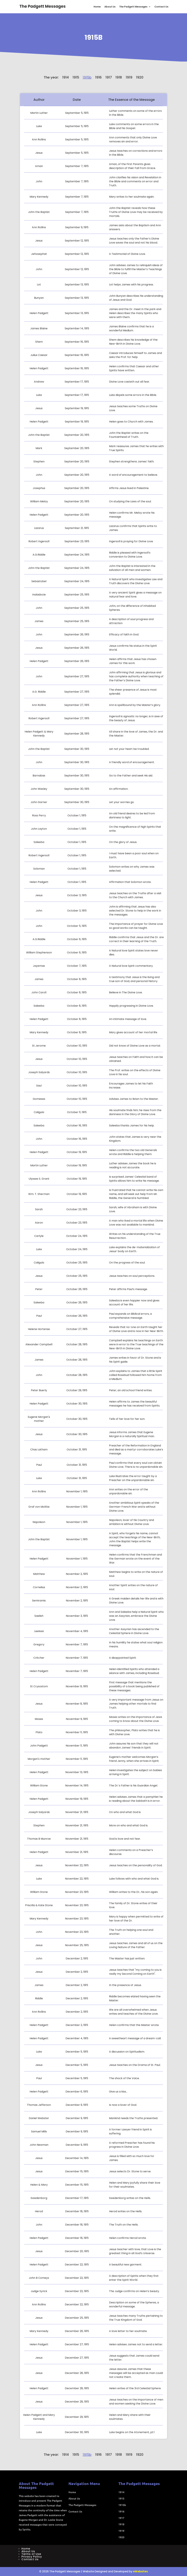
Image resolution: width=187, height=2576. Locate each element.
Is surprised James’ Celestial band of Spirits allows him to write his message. (134, 1179)
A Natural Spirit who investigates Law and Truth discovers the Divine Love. (135, 581)
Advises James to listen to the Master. (134, 1099)
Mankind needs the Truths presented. (133, 2118)
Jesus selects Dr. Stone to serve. (130, 2171)
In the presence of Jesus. (125, 1985)
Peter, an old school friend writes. (130, 1390)
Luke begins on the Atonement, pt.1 (132, 2432)
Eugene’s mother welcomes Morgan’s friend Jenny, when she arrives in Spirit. (134, 1759)
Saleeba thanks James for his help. (131, 1125)
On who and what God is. (125, 1812)
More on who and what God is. (128, 1825)
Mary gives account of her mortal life (133, 1032)
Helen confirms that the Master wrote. (134, 2025)
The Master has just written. (127, 1958)
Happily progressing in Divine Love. (131, 1006)
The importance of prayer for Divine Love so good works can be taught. (136, 926)
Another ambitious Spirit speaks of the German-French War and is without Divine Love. (134, 1507)
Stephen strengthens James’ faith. (131, 461)
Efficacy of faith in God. (124, 634)
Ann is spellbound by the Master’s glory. (135, 705)
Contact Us (161, 6)
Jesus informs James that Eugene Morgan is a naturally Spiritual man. (132, 1434)
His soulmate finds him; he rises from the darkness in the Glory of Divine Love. (135, 1112)
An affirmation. (118, 789)
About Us (110, 6)
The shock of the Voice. (124, 2078)
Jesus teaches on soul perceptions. (132, 1276)
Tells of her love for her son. (127, 1419)
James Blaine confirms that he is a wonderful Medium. (131, 328)
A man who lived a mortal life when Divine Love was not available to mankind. (136, 1223)
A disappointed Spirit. (122, 1658)
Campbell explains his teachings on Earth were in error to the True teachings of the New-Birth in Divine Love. (136, 1344)
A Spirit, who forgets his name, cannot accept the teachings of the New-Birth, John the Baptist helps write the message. (134, 1539)
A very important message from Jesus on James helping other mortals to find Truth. (136, 1704)
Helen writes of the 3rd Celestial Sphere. (135, 2388)
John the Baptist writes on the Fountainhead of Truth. (128, 435)
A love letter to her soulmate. (128, 2331)
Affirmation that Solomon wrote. (130, 882)
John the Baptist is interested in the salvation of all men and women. (132, 568)
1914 (65, 77)
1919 (129, 77)
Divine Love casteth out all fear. (129, 382)
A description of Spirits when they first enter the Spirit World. (134, 2278)
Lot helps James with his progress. (131, 284)
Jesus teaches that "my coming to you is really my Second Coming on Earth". (135, 1972)
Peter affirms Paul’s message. (128, 1289)
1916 (98, 77)
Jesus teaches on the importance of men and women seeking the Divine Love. (136, 2402)
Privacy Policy (31, 2557)
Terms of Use (31, 2554)
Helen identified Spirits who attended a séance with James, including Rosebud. (134, 1671)
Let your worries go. (121, 802)
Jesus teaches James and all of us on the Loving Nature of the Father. (136, 1945)
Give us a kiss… (118, 2091)
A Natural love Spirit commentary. (131, 966)
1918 (118, 77)
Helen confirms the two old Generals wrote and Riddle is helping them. (133, 1152)
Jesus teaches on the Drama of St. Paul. (135, 2065)
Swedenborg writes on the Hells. (130, 2198)
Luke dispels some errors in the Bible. (133, 395)
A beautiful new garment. (125, 2264)
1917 (108, 77)
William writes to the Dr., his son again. (133, 1892)
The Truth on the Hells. (123, 2225)
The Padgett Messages (133, 6)
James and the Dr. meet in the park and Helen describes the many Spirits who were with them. (135, 313)
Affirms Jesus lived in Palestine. (129, 488)
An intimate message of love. (128, 1019)
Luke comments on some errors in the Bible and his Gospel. (134, 126)
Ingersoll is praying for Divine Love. (131, 541)
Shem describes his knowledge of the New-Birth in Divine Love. (133, 342)
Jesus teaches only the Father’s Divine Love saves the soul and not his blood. (134, 241)
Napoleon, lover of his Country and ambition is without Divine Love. (131, 1522)
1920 (139, 77)
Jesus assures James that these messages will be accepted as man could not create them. (136, 2373)
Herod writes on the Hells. (125, 2211)
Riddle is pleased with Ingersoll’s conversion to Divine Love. (129, 555)
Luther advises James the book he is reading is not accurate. (132, 1165)
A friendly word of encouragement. (132, 762)
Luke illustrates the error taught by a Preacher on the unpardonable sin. (133, 1478)
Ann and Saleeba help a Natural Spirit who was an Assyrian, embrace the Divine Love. (136, 1616)
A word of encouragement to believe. (133, 475)
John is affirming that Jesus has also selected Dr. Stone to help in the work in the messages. (135, 910)
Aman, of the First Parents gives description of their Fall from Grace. (132, 166)
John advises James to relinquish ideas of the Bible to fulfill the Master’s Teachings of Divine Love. (136, 269)
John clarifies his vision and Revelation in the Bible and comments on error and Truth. (135, 181)
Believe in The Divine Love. (125, 992)
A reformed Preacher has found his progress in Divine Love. (132, 2145)
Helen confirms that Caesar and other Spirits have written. (134, 368)
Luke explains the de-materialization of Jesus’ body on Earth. (134, 1249)
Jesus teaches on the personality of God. (135, 1865)
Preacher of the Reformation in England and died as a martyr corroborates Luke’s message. (136, 1449)
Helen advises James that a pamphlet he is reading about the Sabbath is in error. (136, 1799)
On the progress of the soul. (127, 1262)
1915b (87, 77)
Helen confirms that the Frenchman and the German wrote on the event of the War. (135, 1559)
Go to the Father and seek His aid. (131, 775)
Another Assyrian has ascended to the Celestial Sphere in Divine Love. (134, 1631)
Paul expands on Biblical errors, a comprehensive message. (130, 1316)
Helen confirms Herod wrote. (127, 2238)
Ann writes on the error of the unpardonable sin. (128, 1491)
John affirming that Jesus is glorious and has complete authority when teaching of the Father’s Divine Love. (136, 676)
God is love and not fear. (125, 1839)
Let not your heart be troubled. (129, 749)
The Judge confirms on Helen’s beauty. (134, 2291)
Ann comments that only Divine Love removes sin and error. (133, 139)
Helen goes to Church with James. (131, 421)
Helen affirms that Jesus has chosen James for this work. (132, 661)
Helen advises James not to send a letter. (136, 2344)
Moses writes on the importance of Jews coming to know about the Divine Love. (135, 1719)
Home (97, 6)
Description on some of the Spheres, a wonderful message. (134, 2304)
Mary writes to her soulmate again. (131, 197)
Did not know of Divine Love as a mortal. (135, 1046)
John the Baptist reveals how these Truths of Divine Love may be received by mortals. (136, 212)
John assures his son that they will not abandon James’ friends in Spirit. (133, 1745)
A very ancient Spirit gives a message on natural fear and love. (135, 594)
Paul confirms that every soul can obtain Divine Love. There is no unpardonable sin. (136, 1465)
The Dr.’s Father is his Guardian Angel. (133, 1785)
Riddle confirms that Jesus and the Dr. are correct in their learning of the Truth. (136, 939)
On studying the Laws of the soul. (130, 501)
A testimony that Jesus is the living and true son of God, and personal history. (134, 979)
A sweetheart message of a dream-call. (135, 2038)
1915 (75, 77)
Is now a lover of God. (123, 2105)
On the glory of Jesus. (123, 842)
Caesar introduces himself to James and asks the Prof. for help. (135, 355)
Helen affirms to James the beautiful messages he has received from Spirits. (134, 1404)
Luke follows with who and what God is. (134, 1879)
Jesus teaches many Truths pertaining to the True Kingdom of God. (136, 2318)
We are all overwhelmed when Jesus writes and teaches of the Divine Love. (133, 2012)
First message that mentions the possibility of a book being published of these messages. (134, 1686)
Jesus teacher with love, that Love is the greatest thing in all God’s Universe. (135, 2251)
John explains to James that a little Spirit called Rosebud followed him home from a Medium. (135, 1375)
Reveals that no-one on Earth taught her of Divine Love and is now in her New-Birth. (136, 1329)
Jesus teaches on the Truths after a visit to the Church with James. (135, 895)
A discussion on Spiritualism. (127, 2052)
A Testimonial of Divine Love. (127, 254)
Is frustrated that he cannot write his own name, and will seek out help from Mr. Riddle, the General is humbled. (136, 1194)
